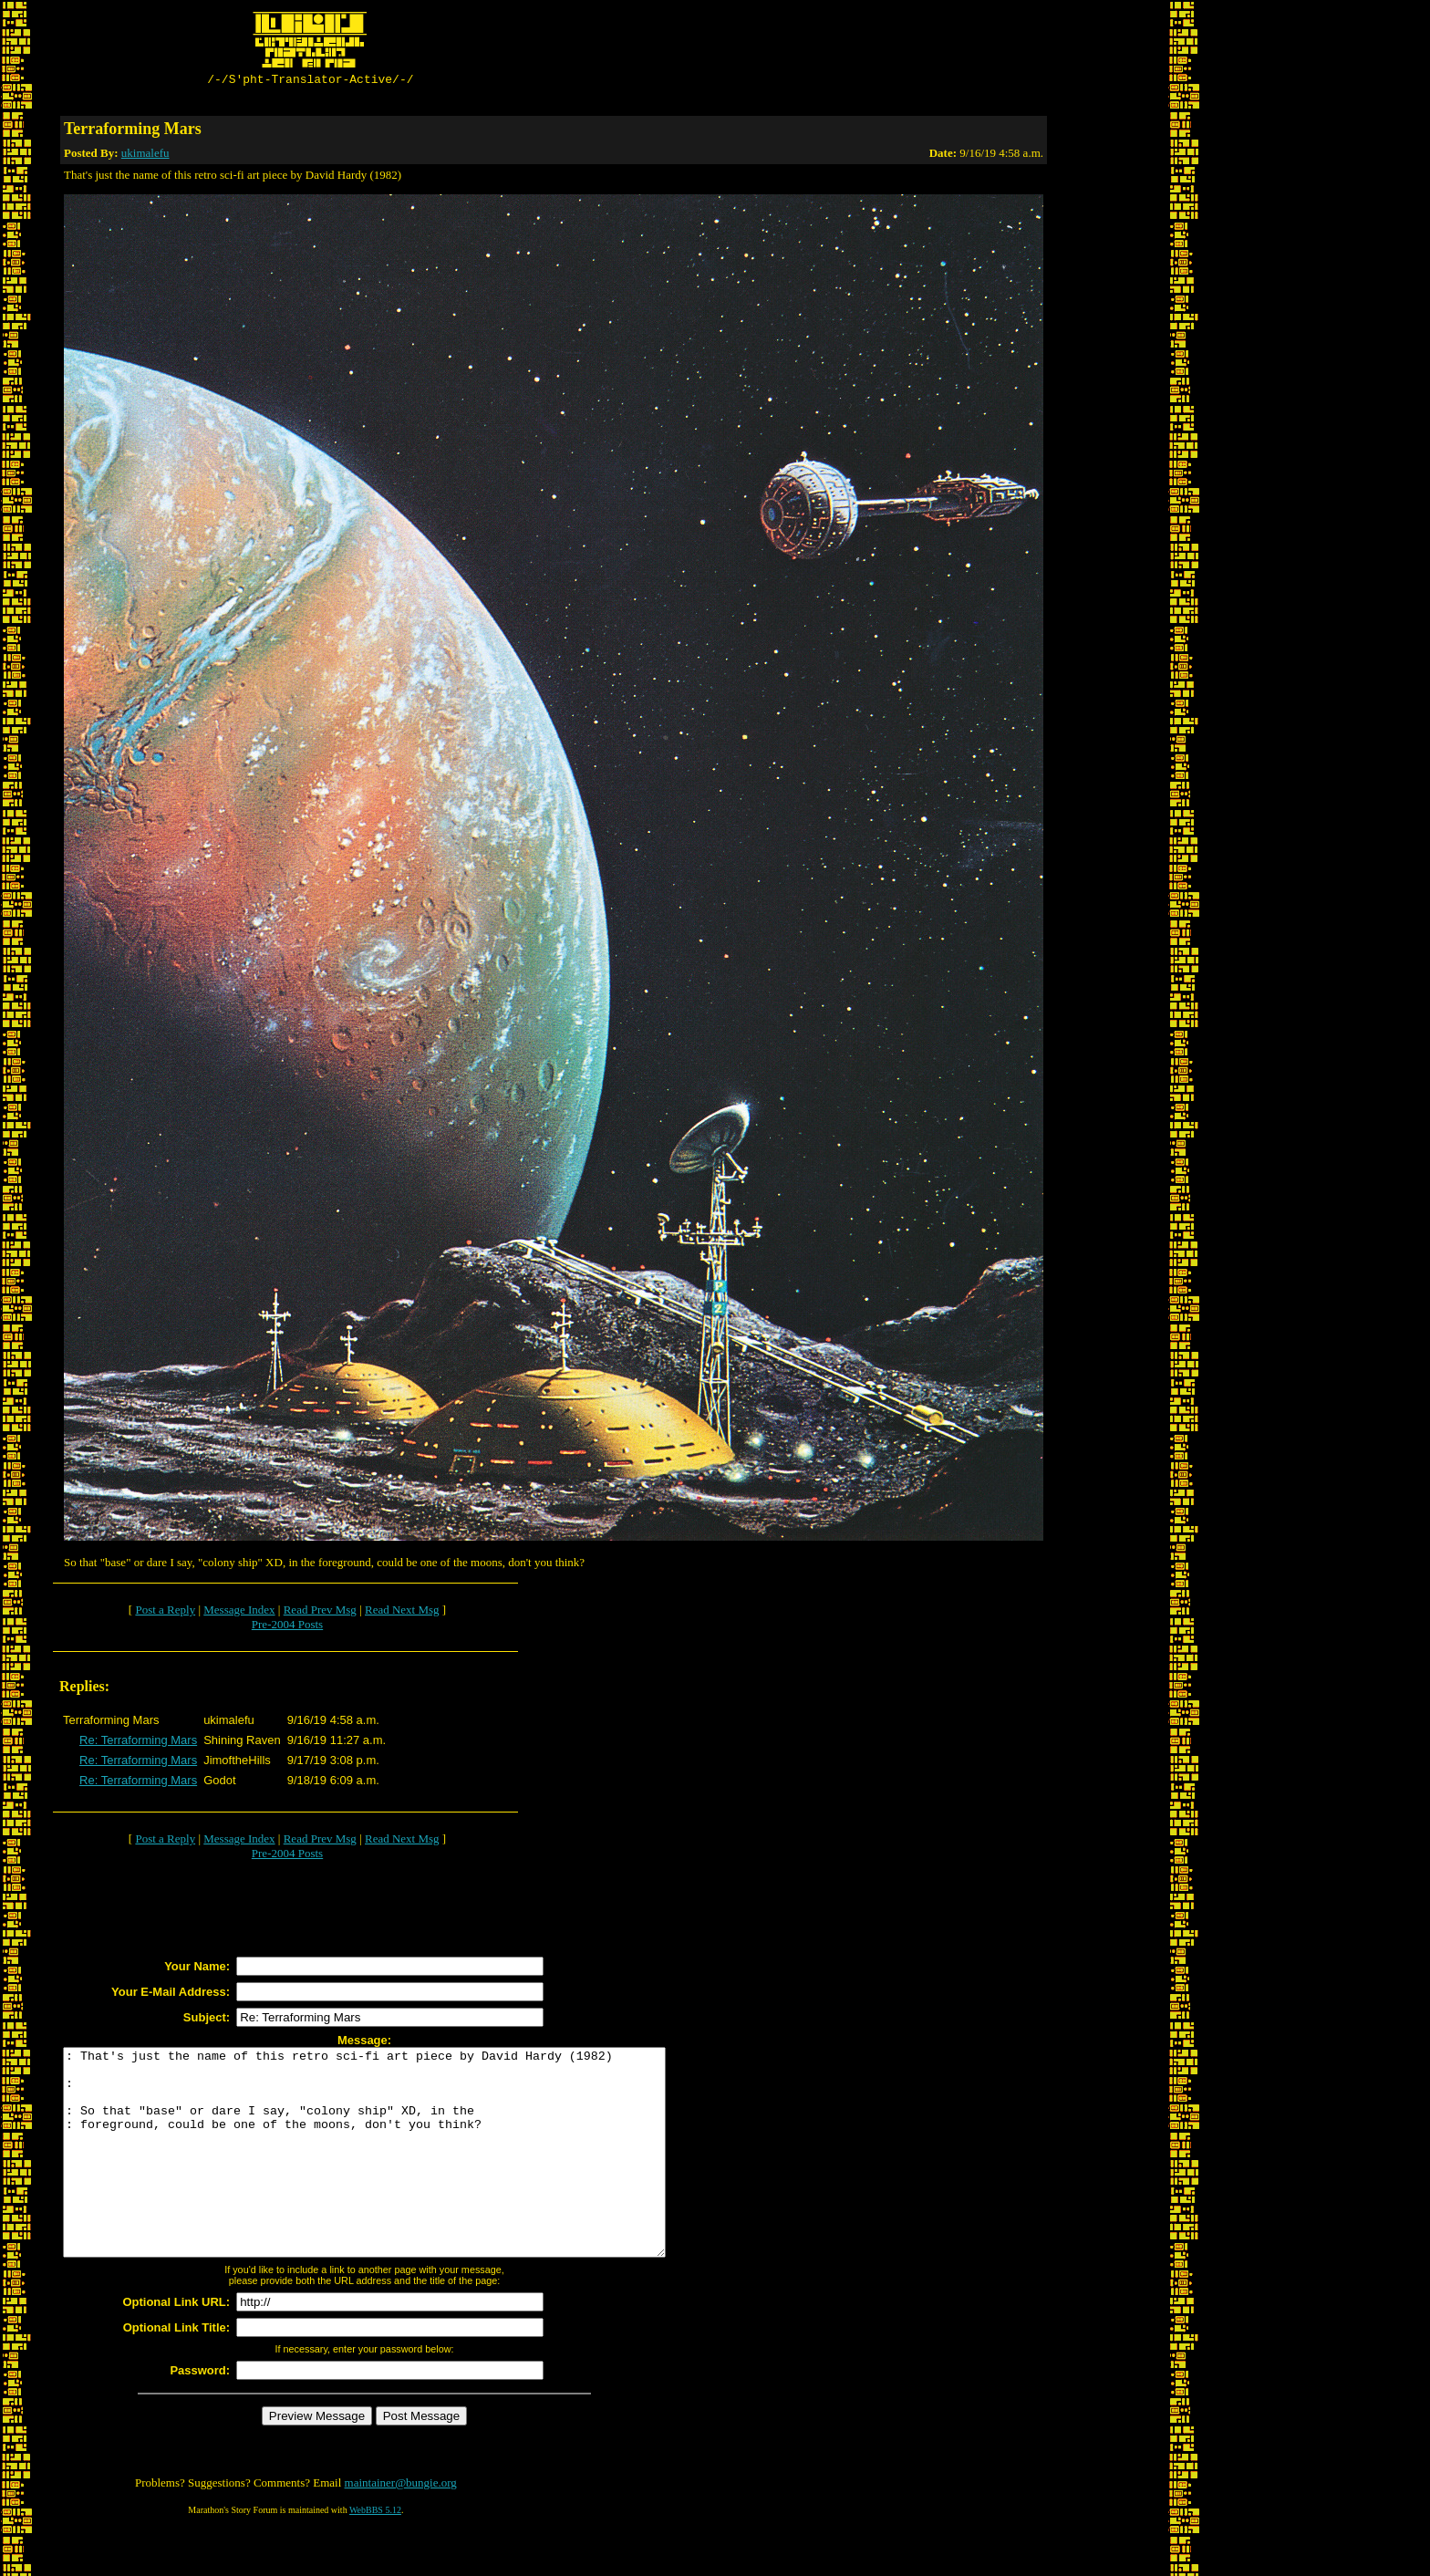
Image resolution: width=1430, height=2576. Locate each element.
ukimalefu (145, 155)
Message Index (239, 1612)
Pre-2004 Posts (287, 1627)
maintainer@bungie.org (401, 2526)
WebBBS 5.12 (375, 2554)
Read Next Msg (402, 1612)
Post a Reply (165, 1612)
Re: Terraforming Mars (138, 1743)
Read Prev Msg (320, 1612)
